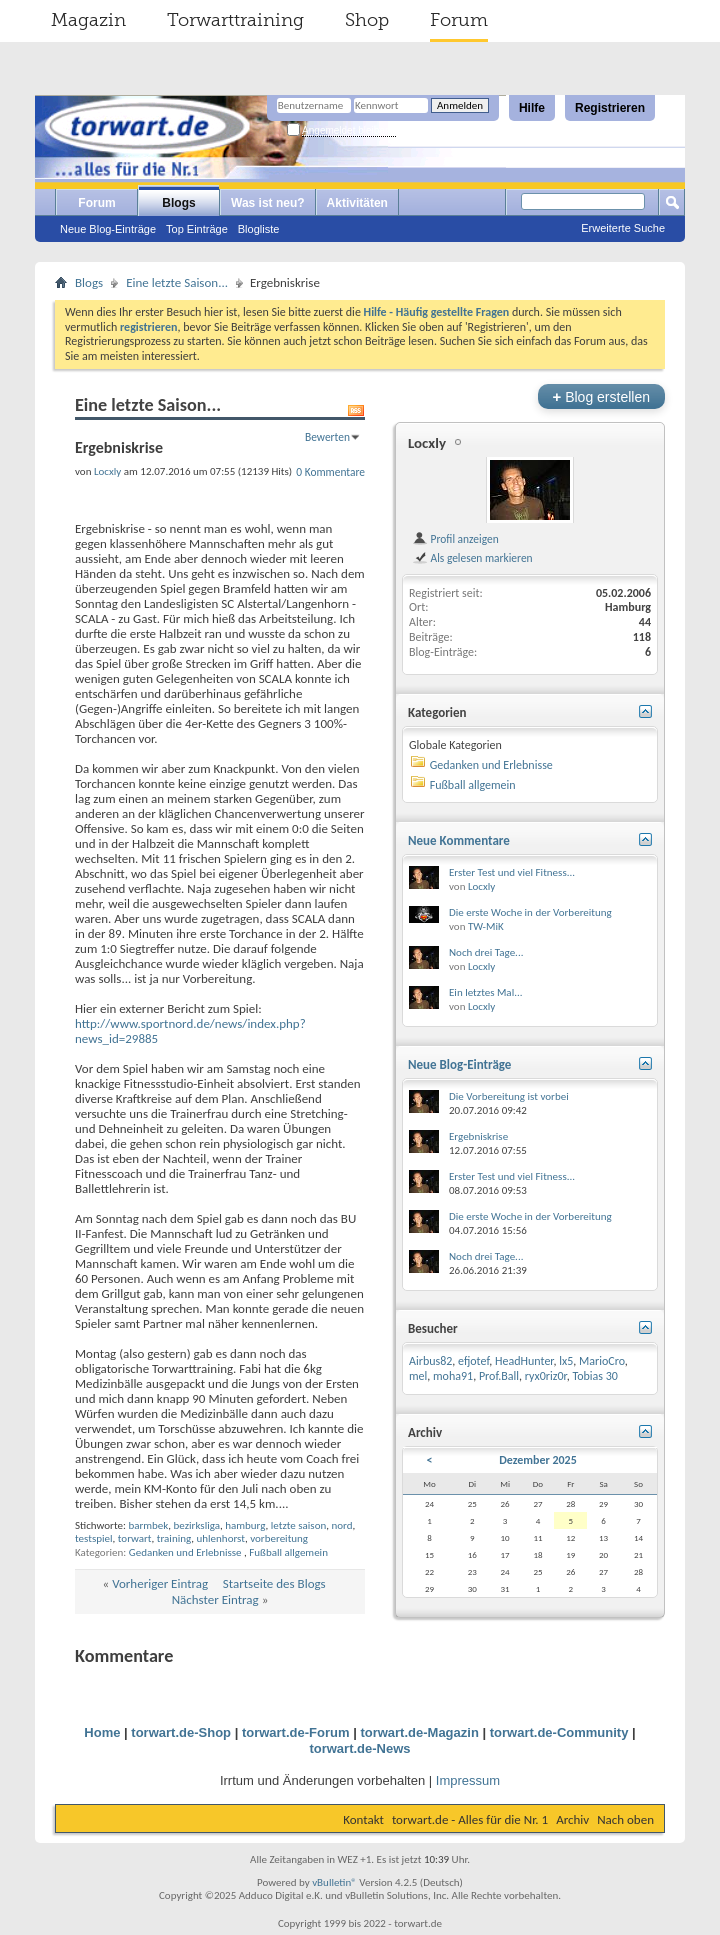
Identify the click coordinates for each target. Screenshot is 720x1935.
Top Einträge (197, 229)
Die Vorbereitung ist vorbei (509, 1096)
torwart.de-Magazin (419, 1732)
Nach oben (625, 1819)
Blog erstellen (601, 396)
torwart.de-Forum (296, 1732)
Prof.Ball (499, 1376)
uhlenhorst (221, 1538)
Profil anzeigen (455, 539)
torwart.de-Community (559, 1732)
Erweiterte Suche (623, 228)
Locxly (427, 443)
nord (342, 1525)
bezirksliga (197, 1525)
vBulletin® (334, 1882)
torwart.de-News (359, 1748)
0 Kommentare (330, 472)
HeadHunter (524, 1361)
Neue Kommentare (459, 840)
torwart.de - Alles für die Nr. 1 (470, 1819)
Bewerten (327, 437)
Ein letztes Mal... (486, 992)
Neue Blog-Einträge (108, 229)
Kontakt (363, 1819)
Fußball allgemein (288, 1552)
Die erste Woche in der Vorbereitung (530, 912)
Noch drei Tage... (486, 952)
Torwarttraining (235, 20)
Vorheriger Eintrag (160, 1583)
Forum (459, 20)
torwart (135, 1538)
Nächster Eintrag (215, 1599)
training (174, 1538)
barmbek (148, 1525)
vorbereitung (279, 1538)
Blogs (178, 203)
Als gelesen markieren (472, 558)
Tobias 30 (595, 1376)
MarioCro (602, 1361)
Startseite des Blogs (274, 1583)
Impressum (468, 1780)
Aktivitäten (357, 203)
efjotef (473, 1361)
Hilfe (532, 108)
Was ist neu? (268, 203)
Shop (367, 20)
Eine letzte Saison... (177, 282)
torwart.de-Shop (181, 1732)
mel (418, 1376)
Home (102, 1732)
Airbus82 (430, 1361)
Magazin (88, 20)
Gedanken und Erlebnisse (185, 1552)
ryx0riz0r (546, 1376)
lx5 (566, 1361)
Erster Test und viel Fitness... (512, 872)
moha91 (453, 1376)
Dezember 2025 (538, 1460)
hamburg (245, 1525)
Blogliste (259, 229)
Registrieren (610, 108)
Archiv (572, 1819)
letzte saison (298, 1525)
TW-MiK (486, 926)
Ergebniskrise (478, 1136)
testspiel (94, 1538)
